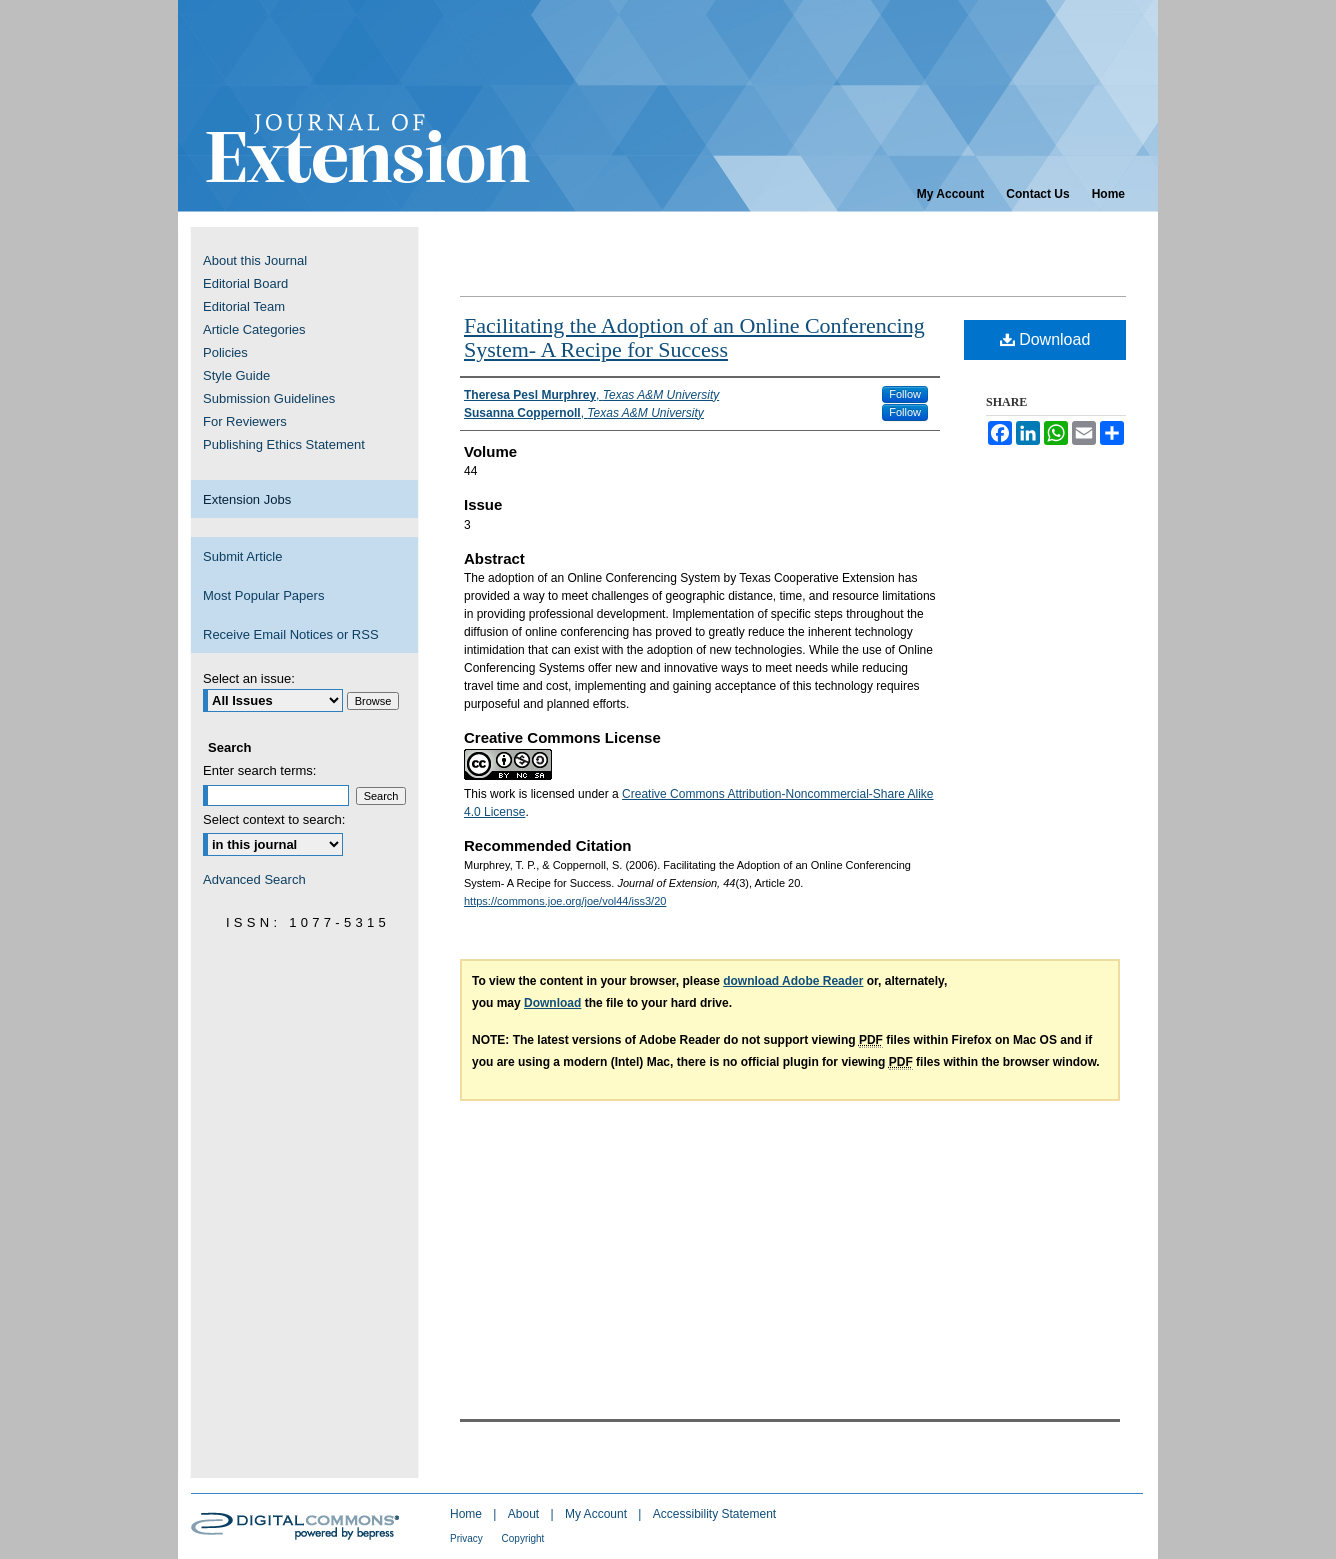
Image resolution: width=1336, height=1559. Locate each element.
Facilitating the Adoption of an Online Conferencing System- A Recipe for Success (694, 337)
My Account (597, 1514)
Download (1045, 339)
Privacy (468, 1538)
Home (467, 1514)
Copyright (523, 1538)
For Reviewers (245, 421)
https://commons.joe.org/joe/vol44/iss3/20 (565, 901)
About (525, 1514)
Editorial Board (245, 283)
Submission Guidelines (269, 398)
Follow (905, 394)
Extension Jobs (247, 499)
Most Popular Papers (263, 595)
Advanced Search (254, 879)
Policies (225, 352)
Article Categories (254, 329)
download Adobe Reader (793, 981)
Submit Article (242, 556)
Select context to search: (274, 819)
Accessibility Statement (714, 1514)
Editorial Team (244, 306)
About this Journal (255, 260)
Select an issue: (249, 678)
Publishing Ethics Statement (284, 444)
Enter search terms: (259, 770)
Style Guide (236, 375)
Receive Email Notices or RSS (291, 634)
